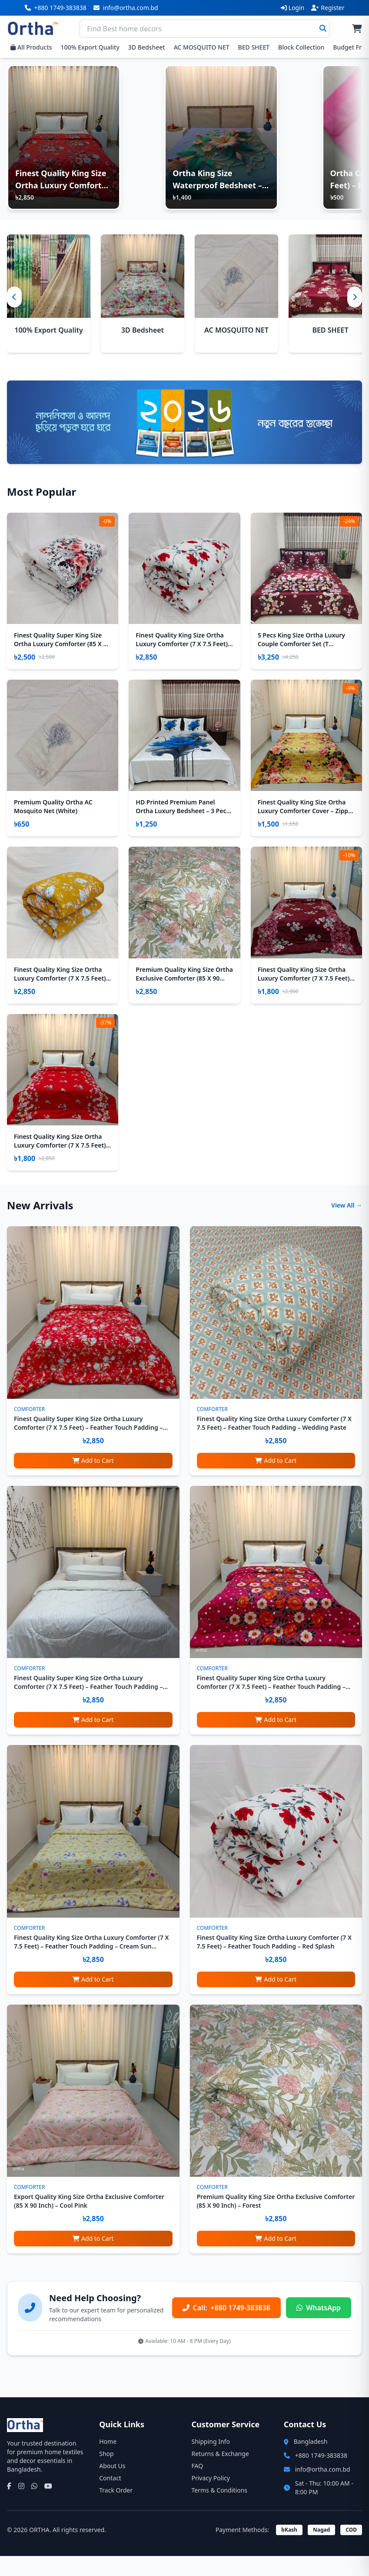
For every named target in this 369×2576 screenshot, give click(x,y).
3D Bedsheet (146, 47)
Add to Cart (93, 1480)
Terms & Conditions (220, 2510)
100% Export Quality (90, 47)
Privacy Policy (211, 2498)
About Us (112, 2486)
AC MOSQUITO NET (201, 47)
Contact (110, 2498)
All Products (31, 47)
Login (293, 7)
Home (107, 2461)
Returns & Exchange (220, 2473)
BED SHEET (253, 47)
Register (327, 7)
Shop (106, 2473)
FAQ (197, 2486)
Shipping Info (211, 2461)
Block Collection (301, 47)
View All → (346, 1225)
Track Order (116, 2510)
